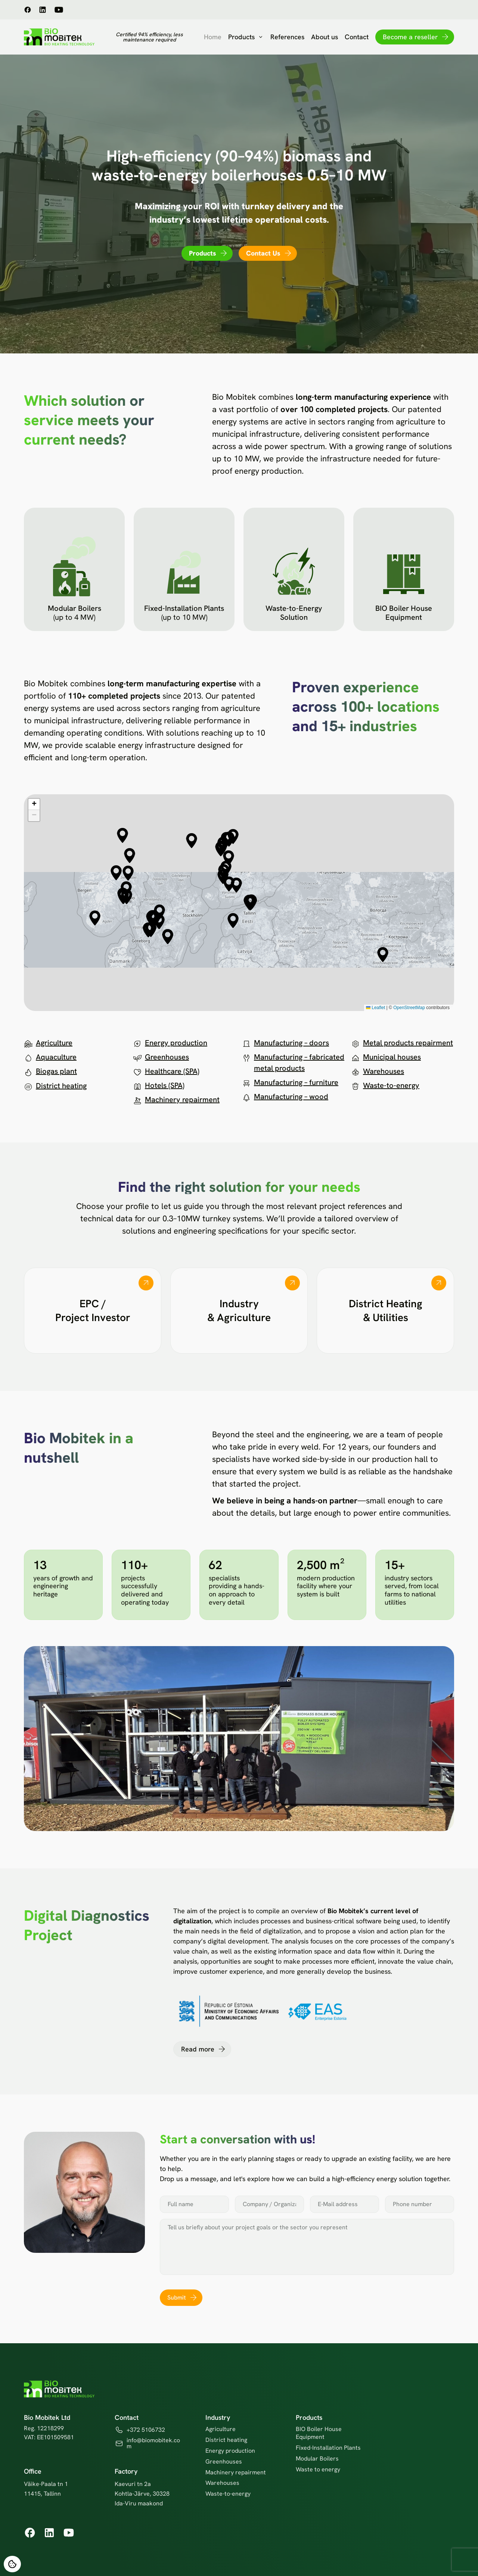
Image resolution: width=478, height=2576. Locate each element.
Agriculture (54, 1043)
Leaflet (375, 1007)
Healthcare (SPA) (172, 1071)
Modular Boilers (317, 2458)
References (287, 37)
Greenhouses (167, 1057)
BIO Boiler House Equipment (319, 2433)
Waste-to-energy (391, 1085)
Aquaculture (56, 1057)
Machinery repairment (182, 1099)
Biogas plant (56, 1071)
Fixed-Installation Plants (328, 2448)
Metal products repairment (408, 1043)
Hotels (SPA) (164, 1085)
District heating (61, 1086)
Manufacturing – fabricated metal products (299, 1062)
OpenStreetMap (409, 1007)
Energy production (176, 1043)
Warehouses (383, 1071)
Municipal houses (392, 1057)
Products (246, 37)
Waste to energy (318, 2469)
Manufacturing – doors (291, 1043)
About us (324, 37)
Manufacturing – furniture (296, 1082)
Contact (357, 37)
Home (212, 37)
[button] (129, 855)
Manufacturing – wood (291, 1096)
